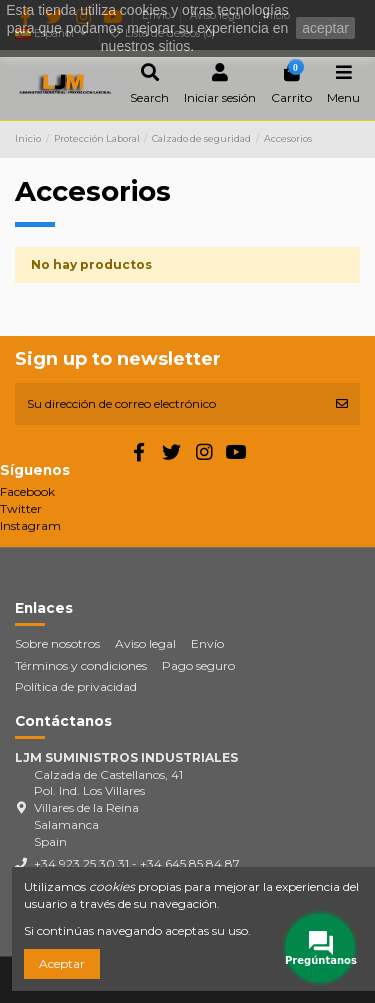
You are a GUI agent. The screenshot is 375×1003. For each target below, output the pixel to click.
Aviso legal (145, 643)
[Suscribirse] (342, 404)
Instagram (30, 525)
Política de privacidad (76, 686)
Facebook (27, 491)
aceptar (325, 28)
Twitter (21, 508)
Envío (207, 643)
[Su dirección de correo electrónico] (169, 404)
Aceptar (62, 963)
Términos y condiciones (81, 665)
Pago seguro (198, 665)
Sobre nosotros (57, 643)
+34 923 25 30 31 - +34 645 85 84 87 (137, 863)
